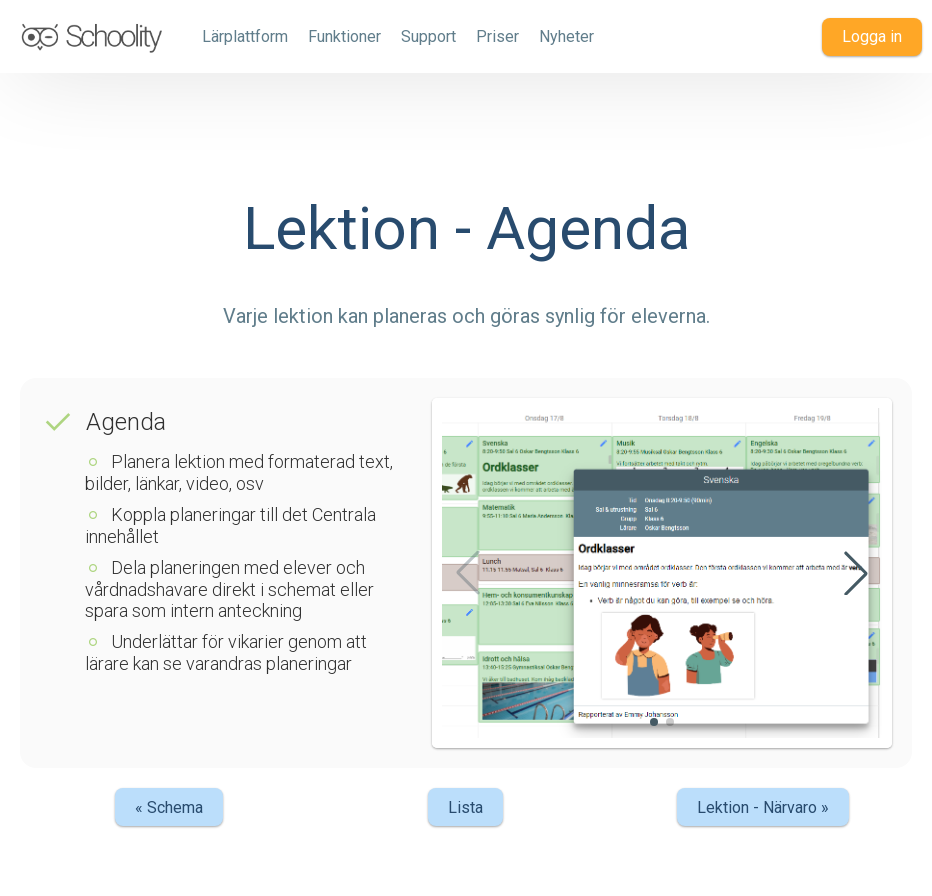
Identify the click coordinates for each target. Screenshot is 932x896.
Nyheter (566, 36)
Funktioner (344, 36)
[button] (856, 573)
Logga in (872, 36)
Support (428, 36)
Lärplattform (245, 36)
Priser (497, 36)
